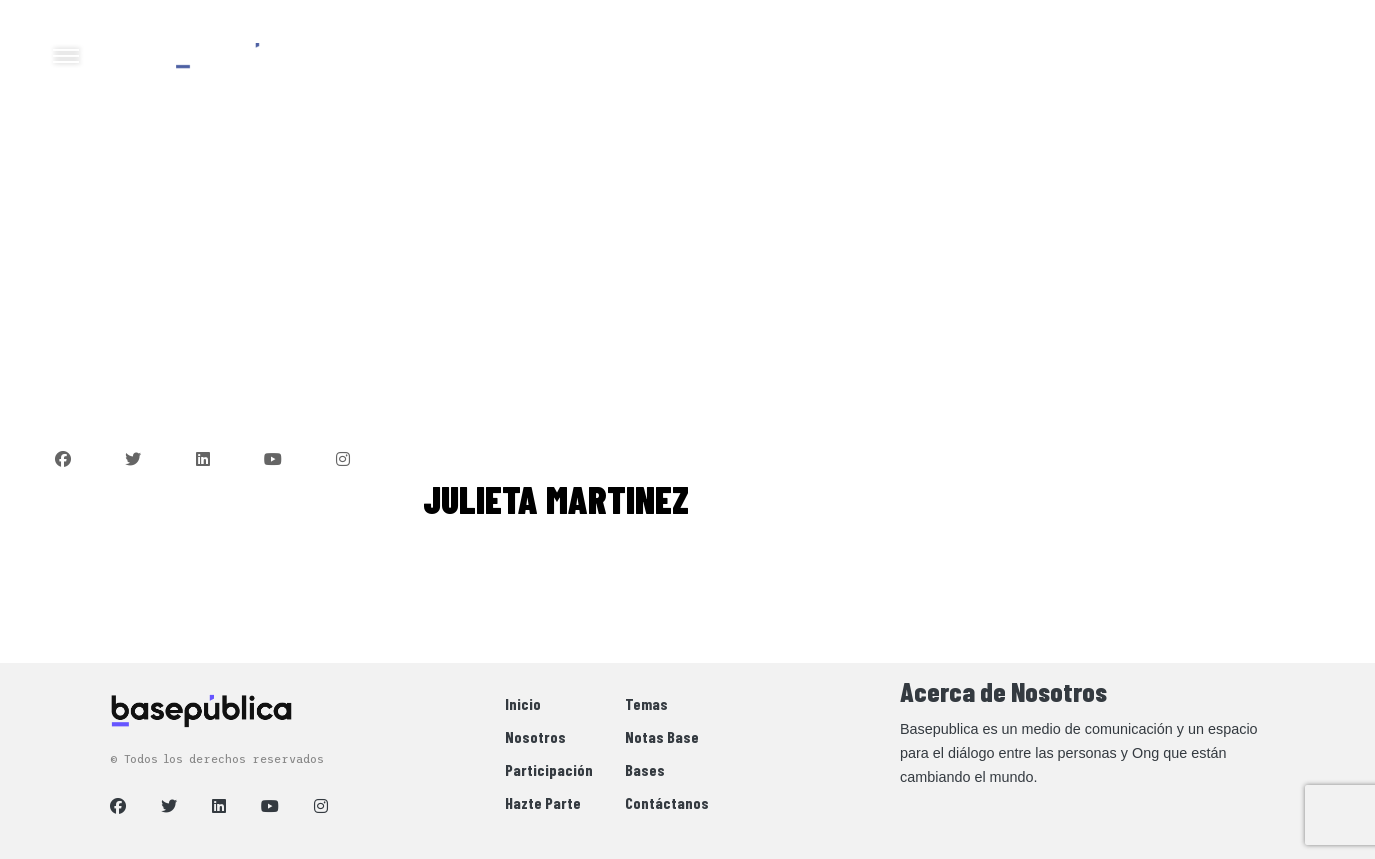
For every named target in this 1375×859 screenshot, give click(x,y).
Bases (645, 769)
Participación (549, 769)
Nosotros (535, 736)
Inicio (523, 703)
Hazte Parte (543, 802)
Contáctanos (667, 802)
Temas (646, 703)
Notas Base (662, 736)
